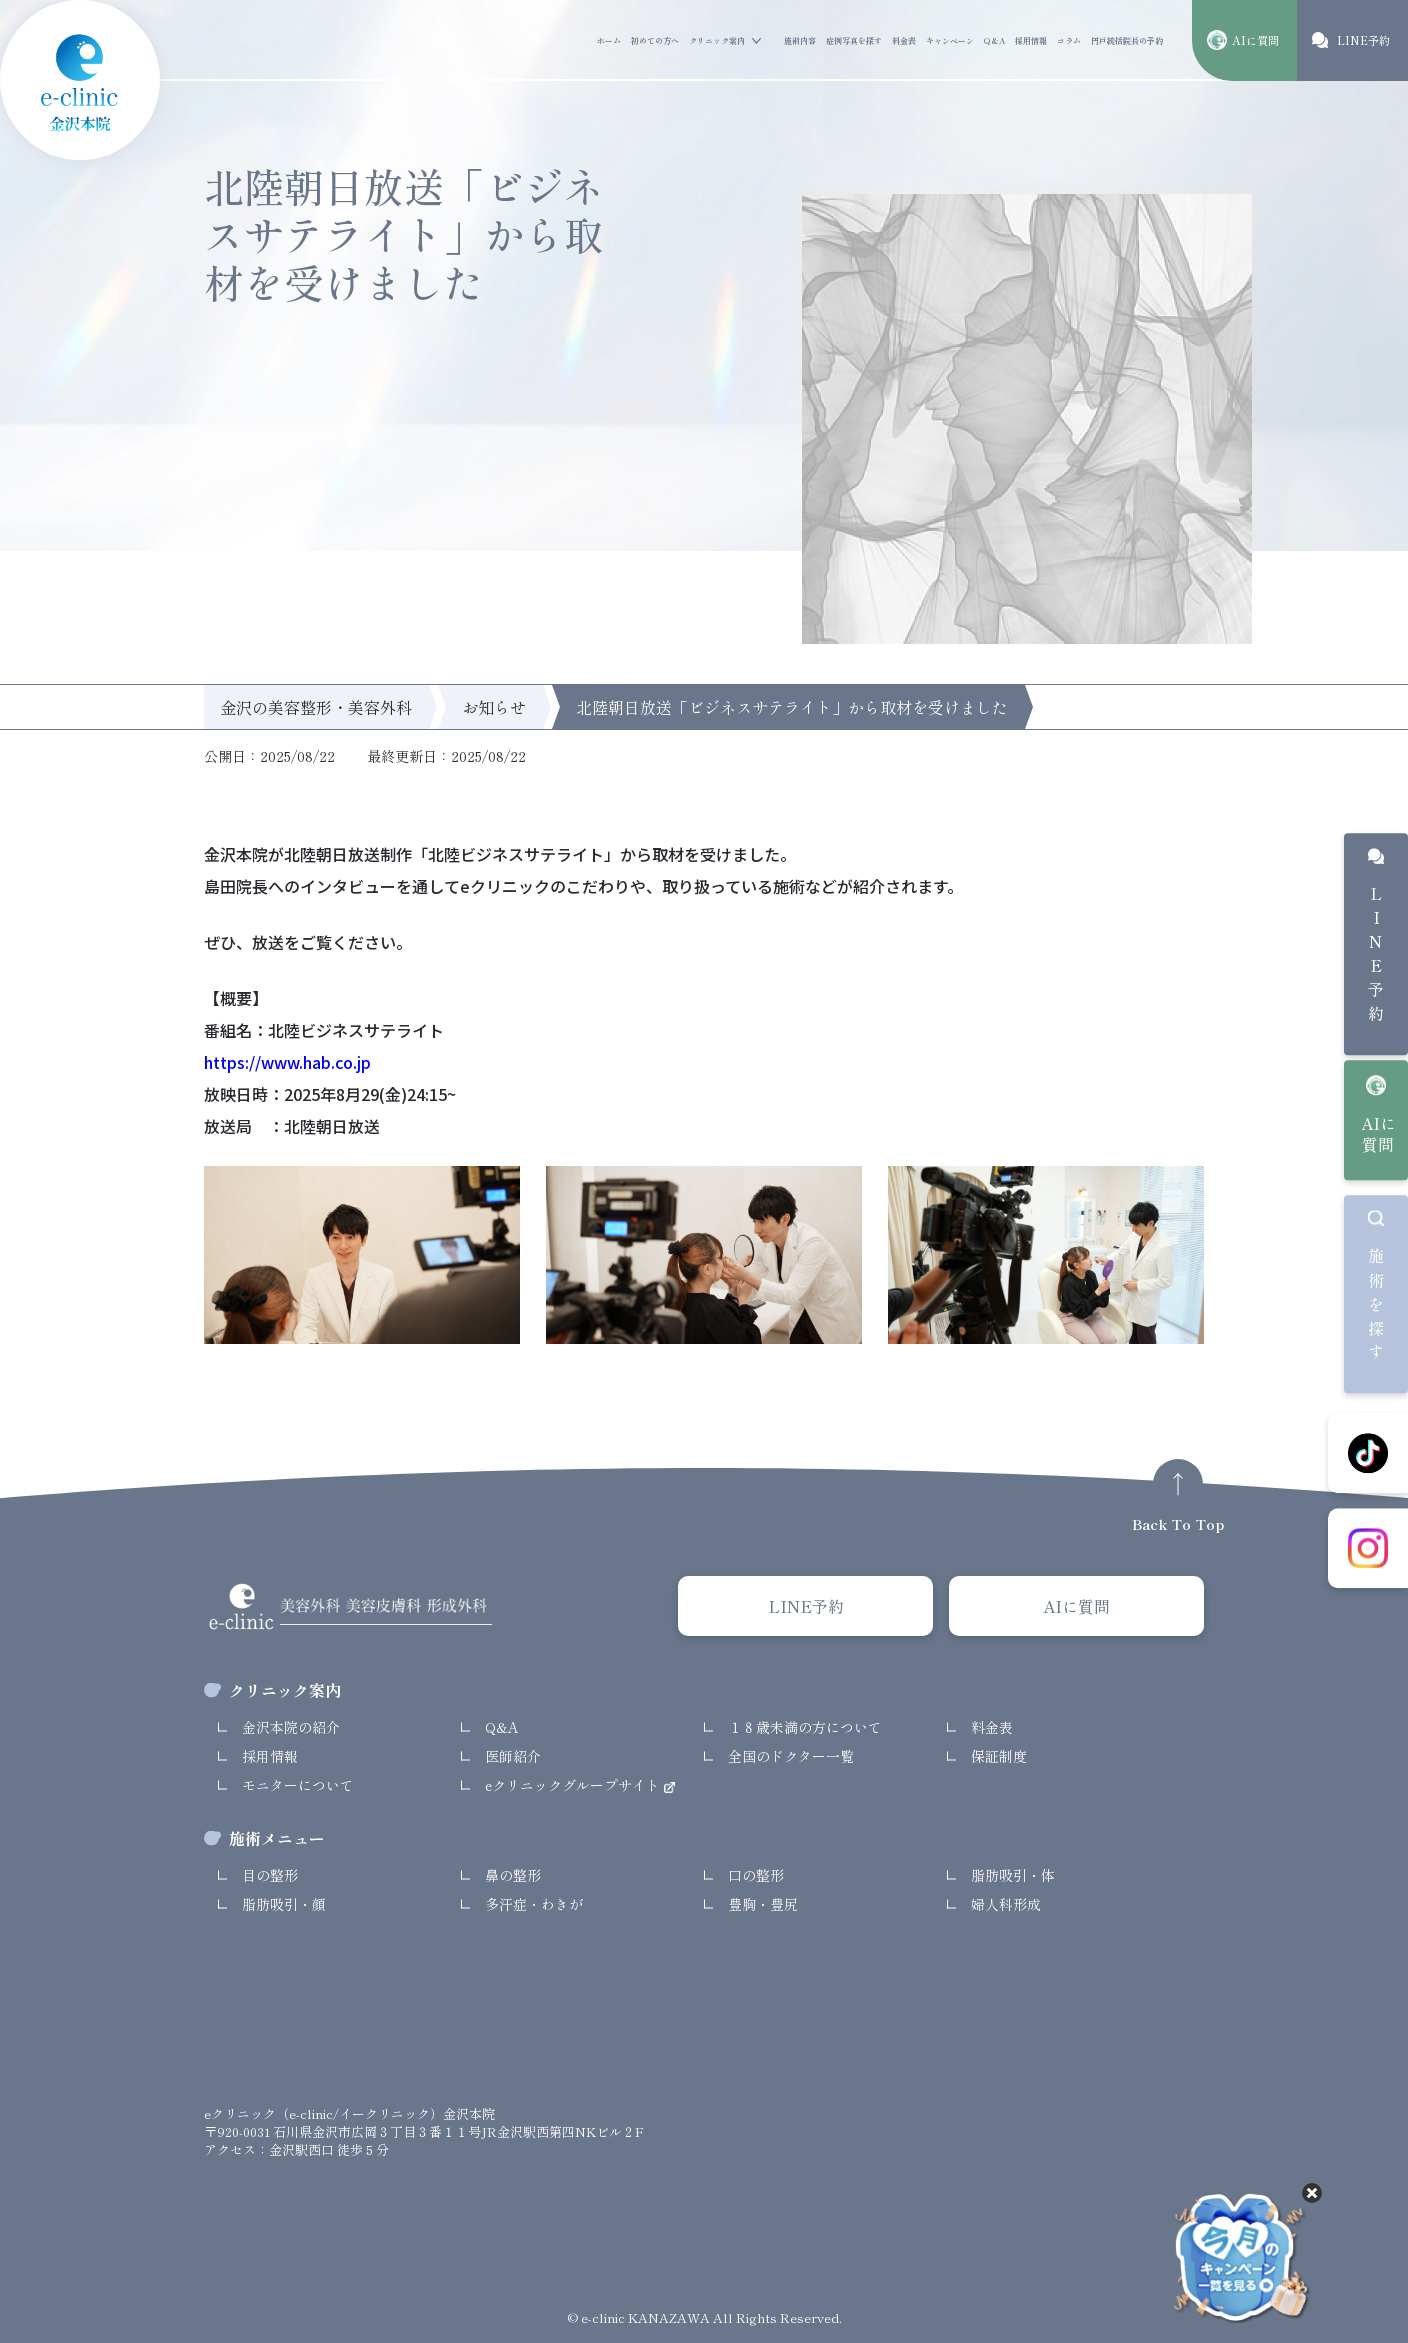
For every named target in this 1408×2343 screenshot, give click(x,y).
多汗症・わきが (534, 1904)
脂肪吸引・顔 (284, 1904)
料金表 (904, 40)
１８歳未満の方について (805, 1727)
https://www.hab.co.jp (287, 1062)
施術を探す (1376, 1308)
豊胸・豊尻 (763, 1904)
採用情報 (1031, 40)
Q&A (994, 40)
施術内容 (800, 40)
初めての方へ (655, 40)
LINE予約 (1376, 959)
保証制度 (999, 1756)
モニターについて (298, 1785)
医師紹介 (513, 1756)
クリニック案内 (717, 40)
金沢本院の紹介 (291, 1727)
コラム (1069, 40)
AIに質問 (1378, 1134)
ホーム (609, 40)
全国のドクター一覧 (791, 1756)
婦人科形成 (1006, 1904)
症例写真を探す (854, 40)
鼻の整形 (513, 1875)
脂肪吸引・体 (1013, 1875)
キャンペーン (950, 40)
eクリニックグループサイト (574, 1785)
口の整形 (756, 1875)
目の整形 (270, 1875)
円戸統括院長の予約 (1127, 40)
